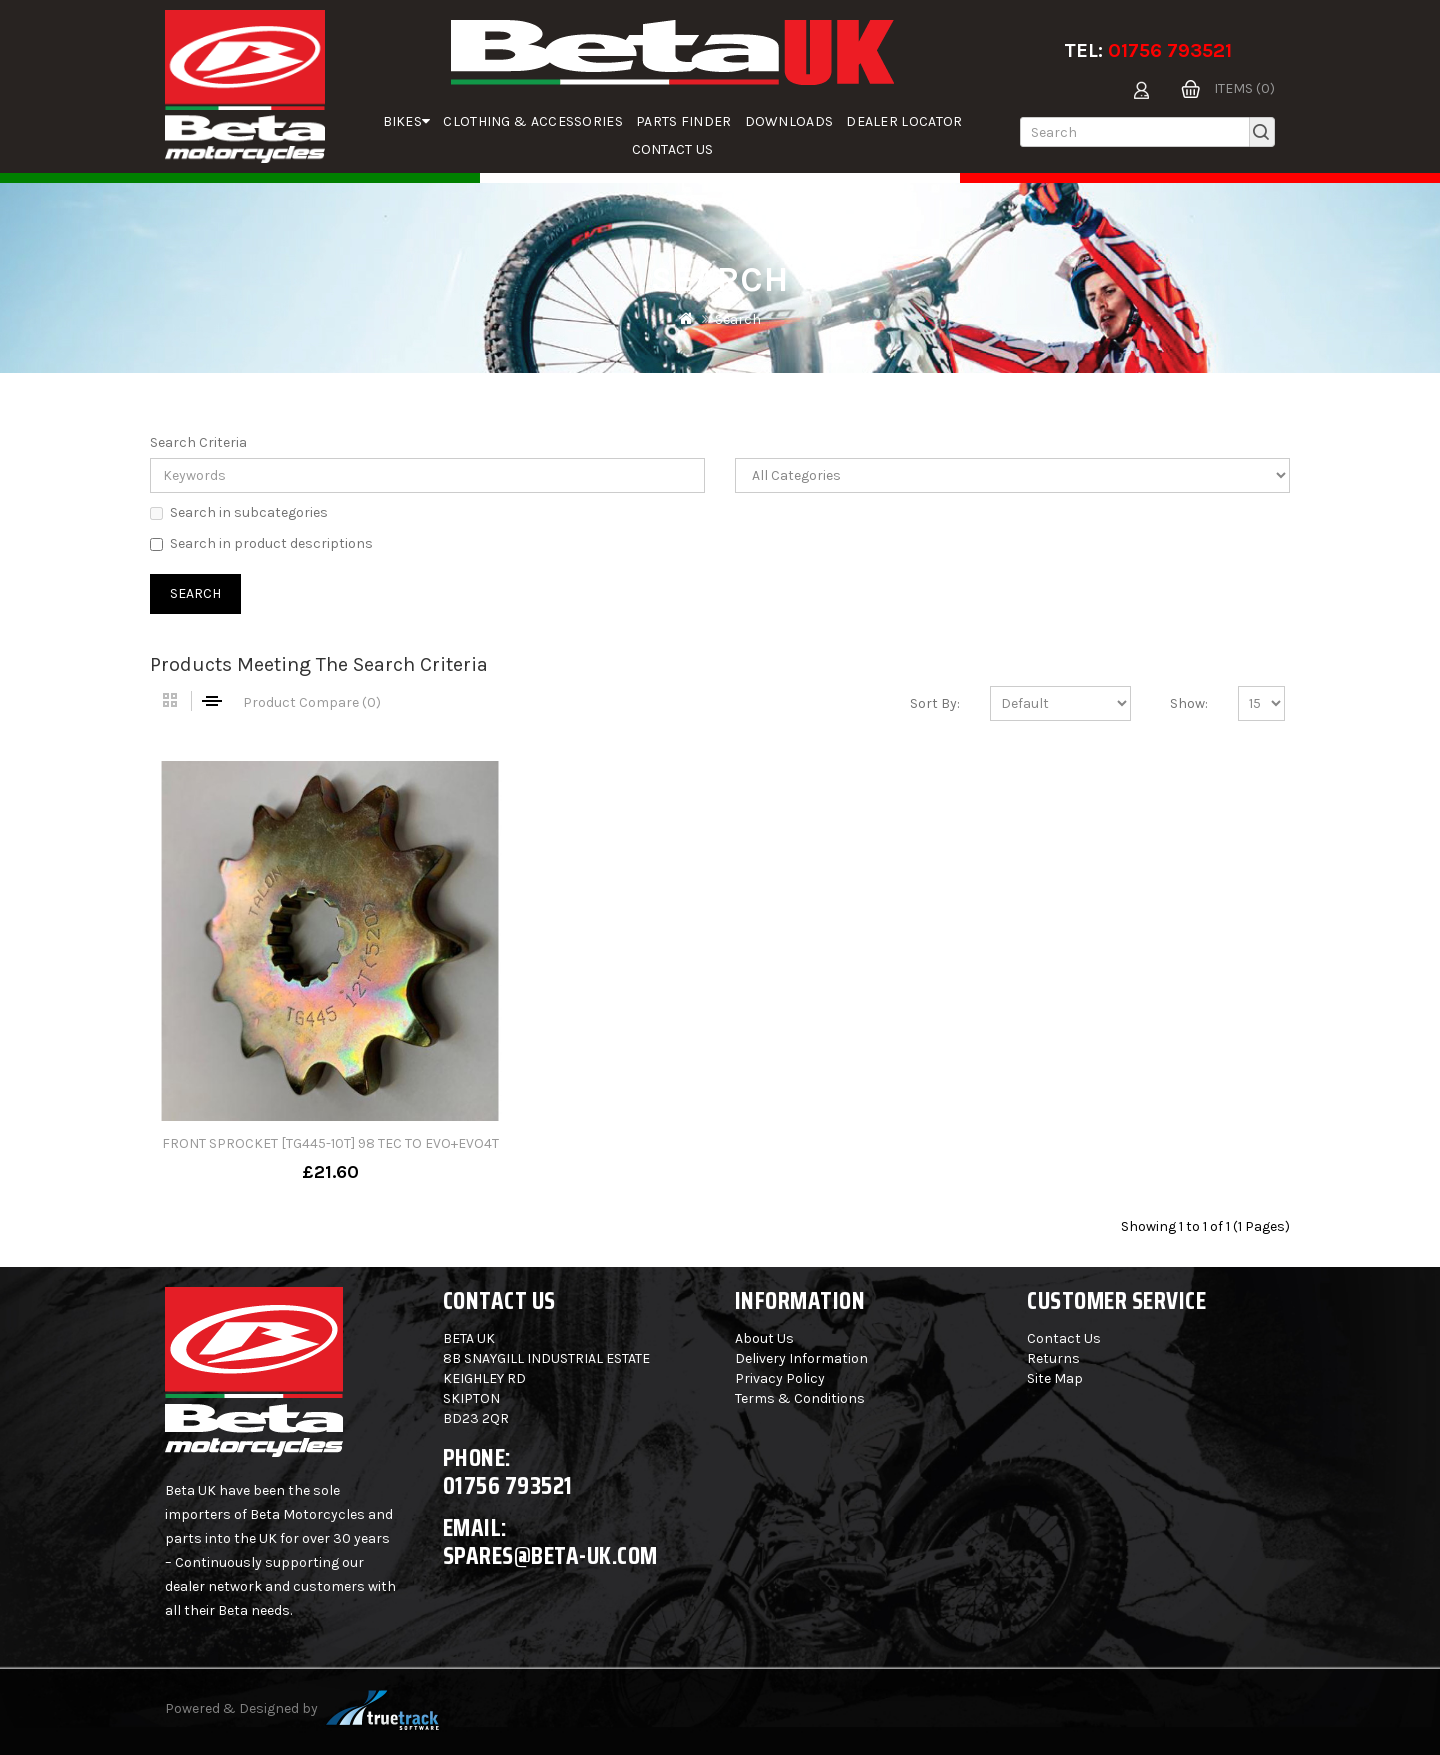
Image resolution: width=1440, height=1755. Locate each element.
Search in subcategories (239, 512)
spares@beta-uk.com (550, 1555)
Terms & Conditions (800, 1398)
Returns (1053, 1358)
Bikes (407, 121)
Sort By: (935, 703)
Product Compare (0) (312, 702)
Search (738, 319)
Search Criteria (198, 442)
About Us (764, 1338)
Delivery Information (801, 1358)
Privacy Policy (780, 1378)
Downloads (789, 121)
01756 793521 (1170, 50)
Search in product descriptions (261, 543)
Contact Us (673, 149)
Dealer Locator (904, 121)
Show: (1189, 703)
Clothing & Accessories (533, 121)
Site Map (1055, 1378)
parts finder (684, 121)
